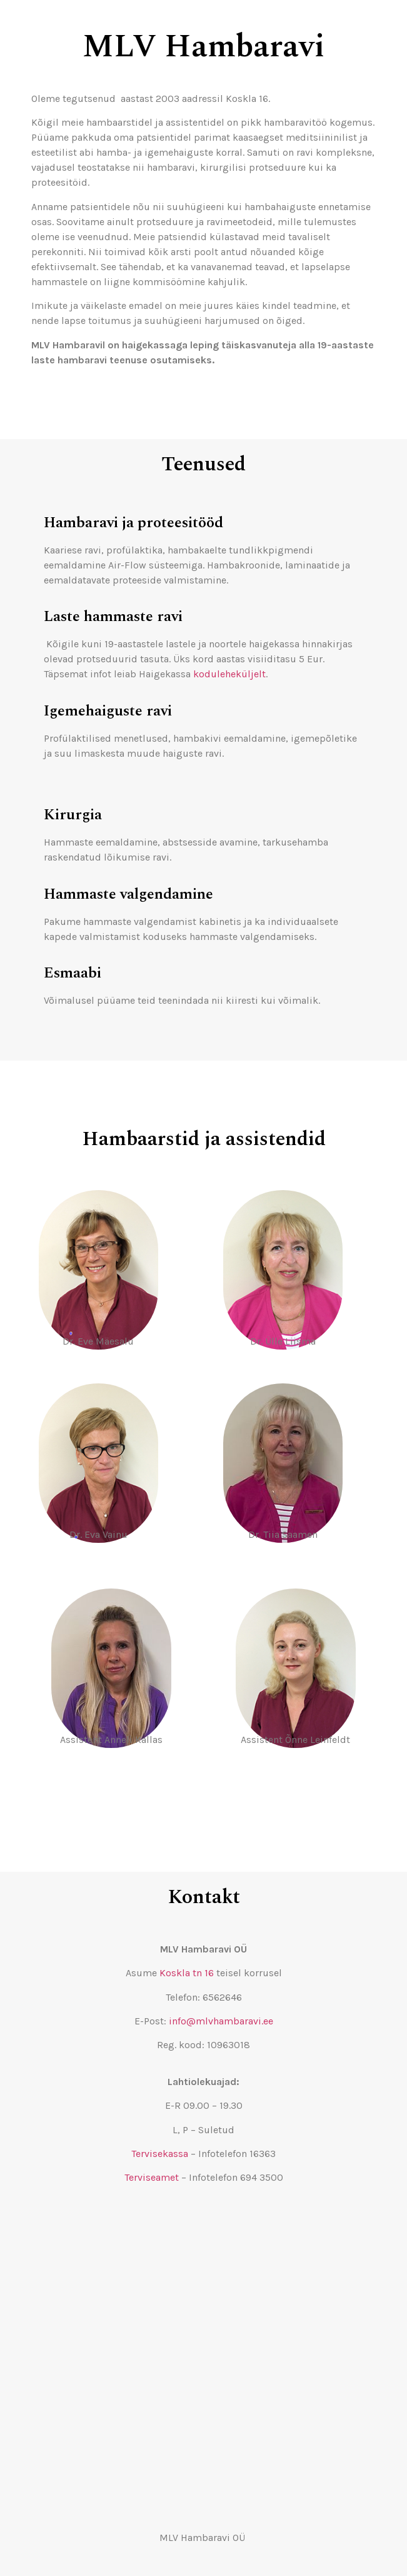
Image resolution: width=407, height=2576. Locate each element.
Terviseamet (151, 2177)
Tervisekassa (159, 2153)
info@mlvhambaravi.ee (221, 2021)
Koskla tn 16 (186, 1973)
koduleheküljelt (229, 674)
